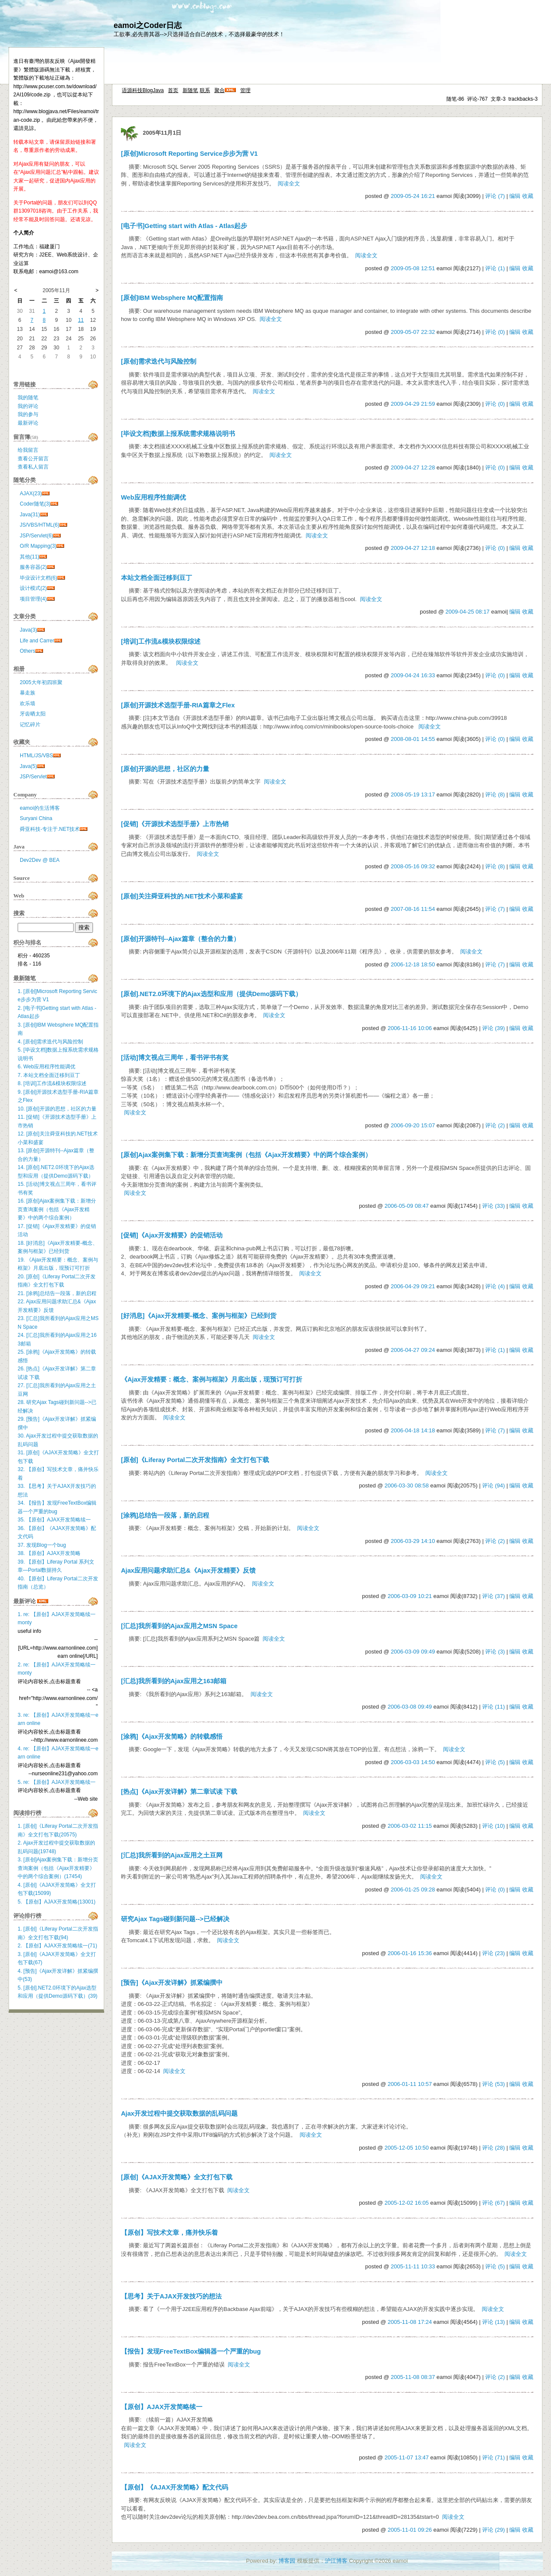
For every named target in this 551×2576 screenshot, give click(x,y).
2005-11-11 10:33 (413, 2266)
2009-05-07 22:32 (413, 332)
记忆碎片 (30, 725)
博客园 (287, 2560)
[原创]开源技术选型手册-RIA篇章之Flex (178, 705)
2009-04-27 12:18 (413, 548)
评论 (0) (495, 332)
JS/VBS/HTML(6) (39, 525)
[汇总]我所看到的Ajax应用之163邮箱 (173, 1681)
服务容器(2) (33, 567)
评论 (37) (493, 1596)
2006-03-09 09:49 (413, 1651)
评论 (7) (495, 196)
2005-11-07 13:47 (406, 2457)
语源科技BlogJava (143, 90)
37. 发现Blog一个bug (42, 1545)
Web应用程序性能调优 (153, 497)
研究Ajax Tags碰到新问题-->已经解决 (175, 1919)
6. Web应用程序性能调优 (46, 1067)
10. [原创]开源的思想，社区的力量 (57, 1109)
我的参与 (28, 414)
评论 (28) (493, 2147)
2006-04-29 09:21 (413, 1286)
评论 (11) (493, 1706)
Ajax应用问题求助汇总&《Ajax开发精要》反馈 (188, 1570)
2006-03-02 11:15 (410, 1826)
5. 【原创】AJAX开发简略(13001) (57, 1902)
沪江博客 (336, 2560)
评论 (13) (493, 2322)
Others (27, 651)
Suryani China (36, 818)
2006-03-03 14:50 (413, 1762)
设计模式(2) (33, 588)
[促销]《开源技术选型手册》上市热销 (175, 824)
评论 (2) (495, 1125)
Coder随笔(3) (35, 504)
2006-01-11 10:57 (410, 2084)
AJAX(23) (31, 494)
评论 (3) (495, 1651)
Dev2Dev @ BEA (39, 860)
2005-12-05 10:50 (406, 2147)
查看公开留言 (33, 459)
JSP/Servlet (33, 777)
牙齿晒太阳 (33, 714)
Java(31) (30, 515)
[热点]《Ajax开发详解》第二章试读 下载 (179, 1791)
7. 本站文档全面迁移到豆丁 (49, 1075)
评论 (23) (493, 1953)
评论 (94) (493, 1485)
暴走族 (27, 693)
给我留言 (28, 450)
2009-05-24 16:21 (413, 196)
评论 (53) (493, 2084)
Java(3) (28, 630)
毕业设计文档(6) (38, 578)
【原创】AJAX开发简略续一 (161, 2406)
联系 (205, 90)
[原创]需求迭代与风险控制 (158, 361)
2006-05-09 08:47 (406, 1206)
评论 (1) (495, 268)
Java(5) (28, 766)
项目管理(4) (33, 599)
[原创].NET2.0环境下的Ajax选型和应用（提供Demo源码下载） (211, 993)
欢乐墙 (27, 703)
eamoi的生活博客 (40, 808)
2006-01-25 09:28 (413, 1889)
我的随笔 (28, 398)
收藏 (527, 196)
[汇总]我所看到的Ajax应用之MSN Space (179, 1626)
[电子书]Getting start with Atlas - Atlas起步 (184, 225)
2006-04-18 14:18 (413, 1430)
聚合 (219, 90)
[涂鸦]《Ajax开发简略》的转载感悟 (172, 1736)
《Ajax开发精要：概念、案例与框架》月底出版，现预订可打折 (211, 1379)
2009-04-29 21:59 (413, 404)
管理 (245, 90)
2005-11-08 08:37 (413, 2377)
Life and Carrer (37, 641)
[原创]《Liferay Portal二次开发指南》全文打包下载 (195, 1459)
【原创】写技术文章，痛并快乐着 (169, 2232)
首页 (173, 90)
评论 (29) (493, 2530)
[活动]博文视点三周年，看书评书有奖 (175, 1057)
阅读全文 (289, 183)
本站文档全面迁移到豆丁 (156, 577)
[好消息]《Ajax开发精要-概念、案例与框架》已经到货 (198, 1315)
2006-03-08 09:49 (410, 1706)
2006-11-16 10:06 (410, 1028)
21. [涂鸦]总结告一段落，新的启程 (57, 1293)
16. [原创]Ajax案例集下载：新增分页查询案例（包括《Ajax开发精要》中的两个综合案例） (57, 1209)
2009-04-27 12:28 (413, 467)
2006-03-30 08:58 (406, 1485)
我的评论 (28, 406)
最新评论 (28, 423)
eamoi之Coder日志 (148, 25)
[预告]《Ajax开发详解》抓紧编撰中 (172, 1982)
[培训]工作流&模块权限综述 (161, 641)
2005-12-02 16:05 (406, 2203)
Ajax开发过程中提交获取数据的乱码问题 (179, 2113)
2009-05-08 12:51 (413, 268)
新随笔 (190, 90)
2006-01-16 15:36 (410, 1953)
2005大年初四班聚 (41, 682)
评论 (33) (493, 1206)
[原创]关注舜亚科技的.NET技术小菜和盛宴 (182, 896)
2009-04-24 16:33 (413, 675)
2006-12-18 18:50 (413, 964)
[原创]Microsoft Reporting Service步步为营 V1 (189, 153)
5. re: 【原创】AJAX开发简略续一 (57, 1782)
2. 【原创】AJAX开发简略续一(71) (57, 1946)
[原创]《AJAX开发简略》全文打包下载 (176, 2177)
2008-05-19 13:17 (413, 794)
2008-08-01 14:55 (413, 739)
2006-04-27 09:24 (413, 1350)
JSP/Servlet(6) (36, 536)
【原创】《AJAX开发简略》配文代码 (174, 2487)
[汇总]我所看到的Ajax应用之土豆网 (172, 1855)
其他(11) (29, 557)
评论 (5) (495, 1762)
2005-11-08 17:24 (410, 2322)
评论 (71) (493, 2457)
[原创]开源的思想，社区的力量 (165, 768)
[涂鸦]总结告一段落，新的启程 (165, 1515)
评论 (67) (493, 2203)
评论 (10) (493, 1826)
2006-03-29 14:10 (413, 1541)
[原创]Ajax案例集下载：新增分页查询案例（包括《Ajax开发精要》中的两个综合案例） (246, 1154)
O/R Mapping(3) (38, 546)
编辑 (514, 196)
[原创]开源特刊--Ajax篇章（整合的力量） (180, 938)
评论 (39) (493, 1028)
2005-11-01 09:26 (410, 2530)
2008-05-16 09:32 (413, 866)
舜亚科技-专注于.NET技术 (50, 829)
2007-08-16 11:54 (413, 909)
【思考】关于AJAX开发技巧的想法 (171, 2296)
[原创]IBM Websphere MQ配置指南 (172, 297)
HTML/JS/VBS (36, 756)
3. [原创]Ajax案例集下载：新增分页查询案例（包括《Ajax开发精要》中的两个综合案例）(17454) (58, 1868)
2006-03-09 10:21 (410, 1596)
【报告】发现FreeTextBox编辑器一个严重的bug (191, 2351)
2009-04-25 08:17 (468, 611)
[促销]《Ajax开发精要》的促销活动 (172, 1235)
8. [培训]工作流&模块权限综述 (52, 1083)
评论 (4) (495, 1286)
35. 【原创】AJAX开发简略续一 (54, 1520)
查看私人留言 (33, 467)
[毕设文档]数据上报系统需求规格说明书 (178, 433)
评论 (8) (495, 794)
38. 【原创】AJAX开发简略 (49, 1553)
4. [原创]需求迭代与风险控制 (50, 1042)
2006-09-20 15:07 (413, 1125)
